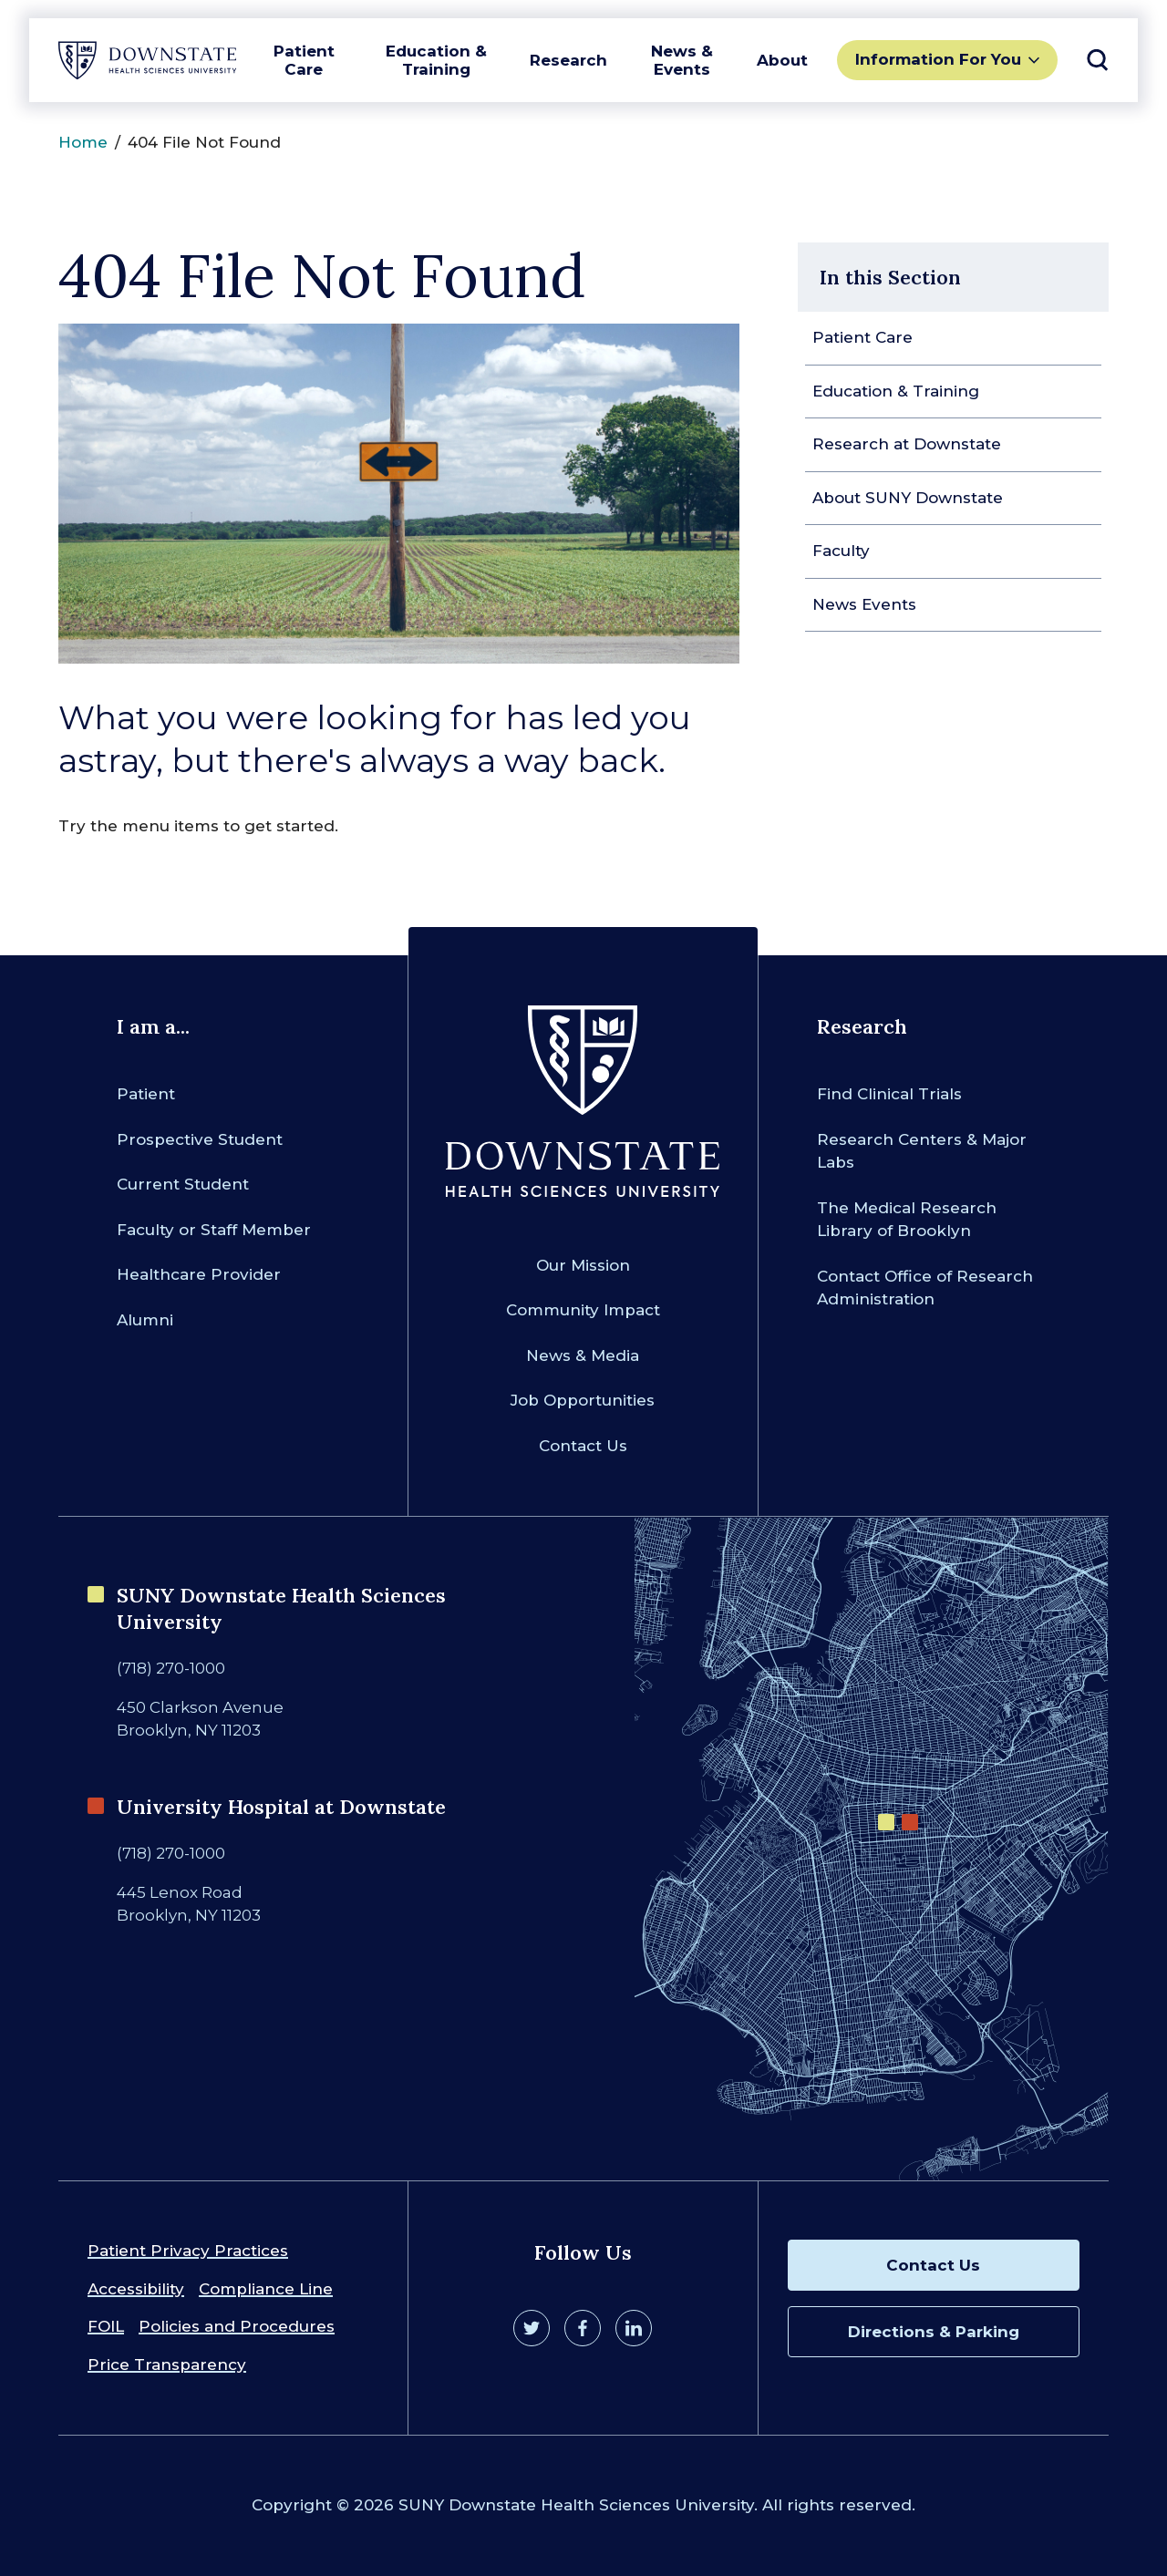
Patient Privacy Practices (188, 2250)
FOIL (106, 2326)
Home (83, 142)
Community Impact (583, 1310)
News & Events (682, 60)
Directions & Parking (933, 2332)
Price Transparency (167, 2364)
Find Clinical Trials (889, 1094)
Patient (146, 1094)
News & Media (582, 1355)
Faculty (841, 550)
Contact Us (583, 1446)
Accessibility (136, 2289)
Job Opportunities (583, 1400)
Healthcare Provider (199, 1274)
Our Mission (583, 1265)
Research (568, 60)
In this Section (890, 277)
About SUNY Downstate (907, 498)
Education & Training (436, 60)
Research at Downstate (906, 444)
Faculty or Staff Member (214, 1230)
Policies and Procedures (237, 2326)
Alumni (145, 1320)
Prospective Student (200, 1139)
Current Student (183, 1184)
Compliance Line (266, 2289)
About (782, 60)
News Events (864, 604)
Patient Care (304, 60)
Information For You (938, 59)
